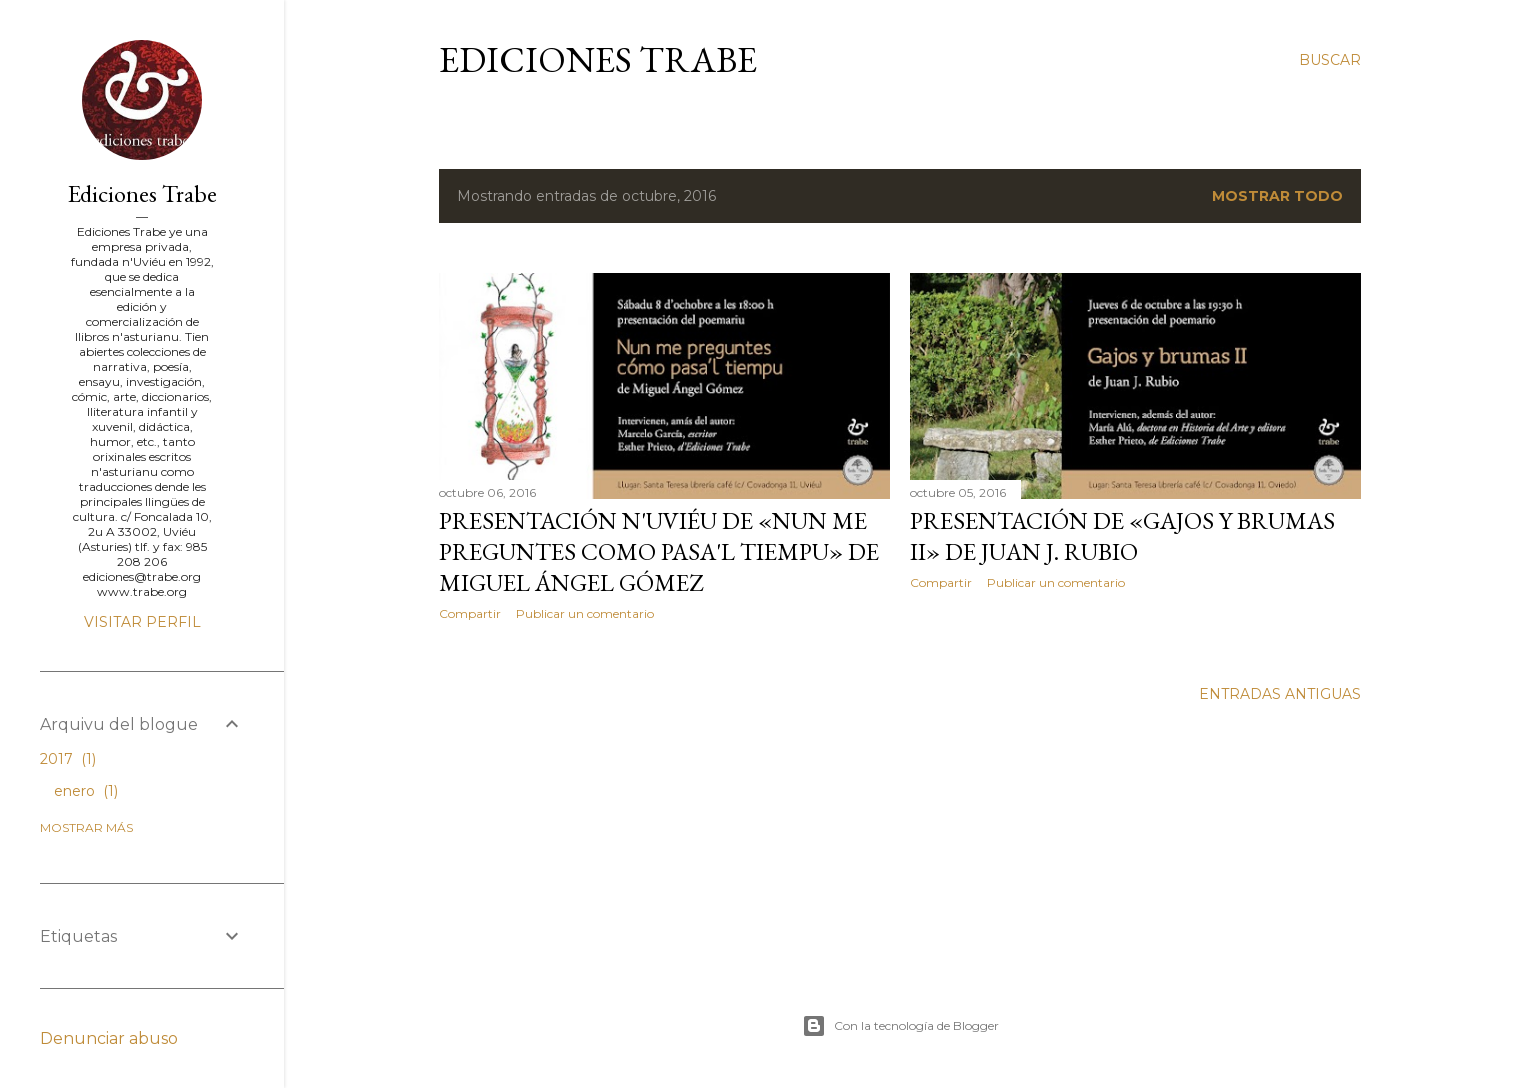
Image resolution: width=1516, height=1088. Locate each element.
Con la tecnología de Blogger (900, 1026)
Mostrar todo (1277, 196)
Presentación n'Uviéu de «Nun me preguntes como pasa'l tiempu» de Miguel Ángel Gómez (659, 551)
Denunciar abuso (109, 1038)
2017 (68, 759)
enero (86, 791)
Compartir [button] (470, 613)
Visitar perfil (142, 622)
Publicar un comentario (585, 613)
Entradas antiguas (1280, 694)
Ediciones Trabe (598, 59)
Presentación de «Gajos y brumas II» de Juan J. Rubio (1122, 536)
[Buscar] (1330, 60)
